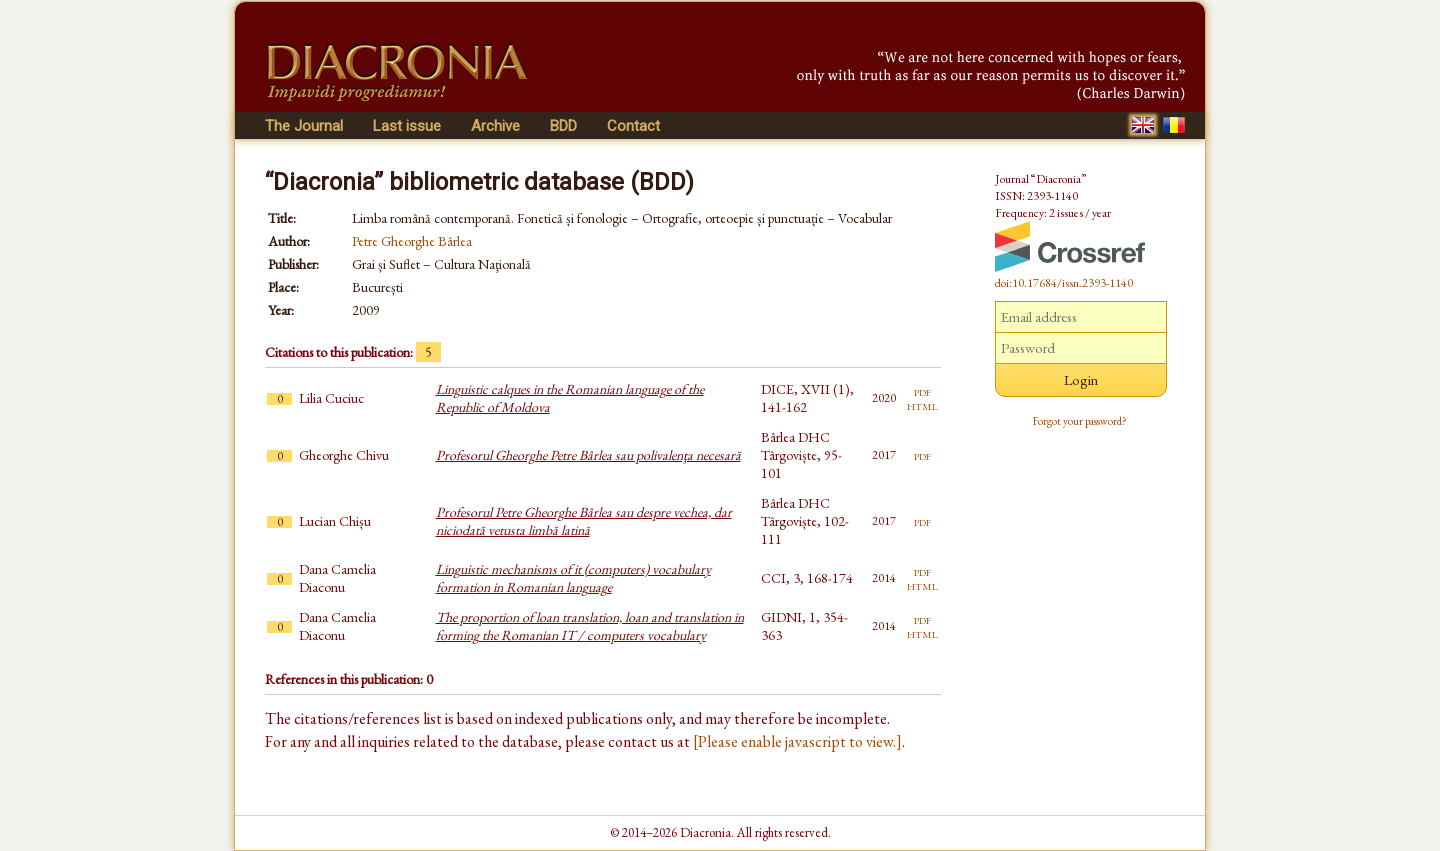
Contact (633, 126)
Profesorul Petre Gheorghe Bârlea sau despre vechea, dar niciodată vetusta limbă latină (584, 521)
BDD (563, 126)
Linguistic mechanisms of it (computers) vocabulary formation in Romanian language (573, 578)
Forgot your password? (1080, 421)
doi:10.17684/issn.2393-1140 (1064, 283)
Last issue (407, 126)
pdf (922, 391)
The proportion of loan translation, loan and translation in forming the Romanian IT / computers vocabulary (590, 626)
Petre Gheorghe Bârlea (412, 241)
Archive (495, 126)
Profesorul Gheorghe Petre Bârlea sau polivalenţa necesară (588, 455)
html (922, 405)
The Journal (304, 126)
